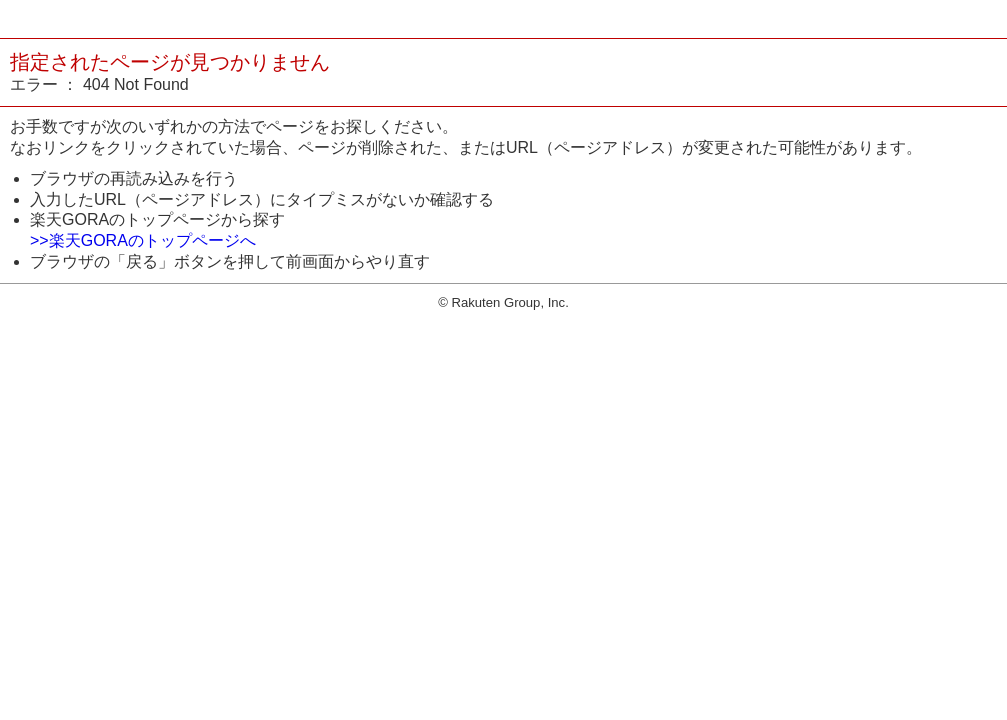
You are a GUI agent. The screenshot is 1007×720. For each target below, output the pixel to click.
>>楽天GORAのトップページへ (143, 240)
